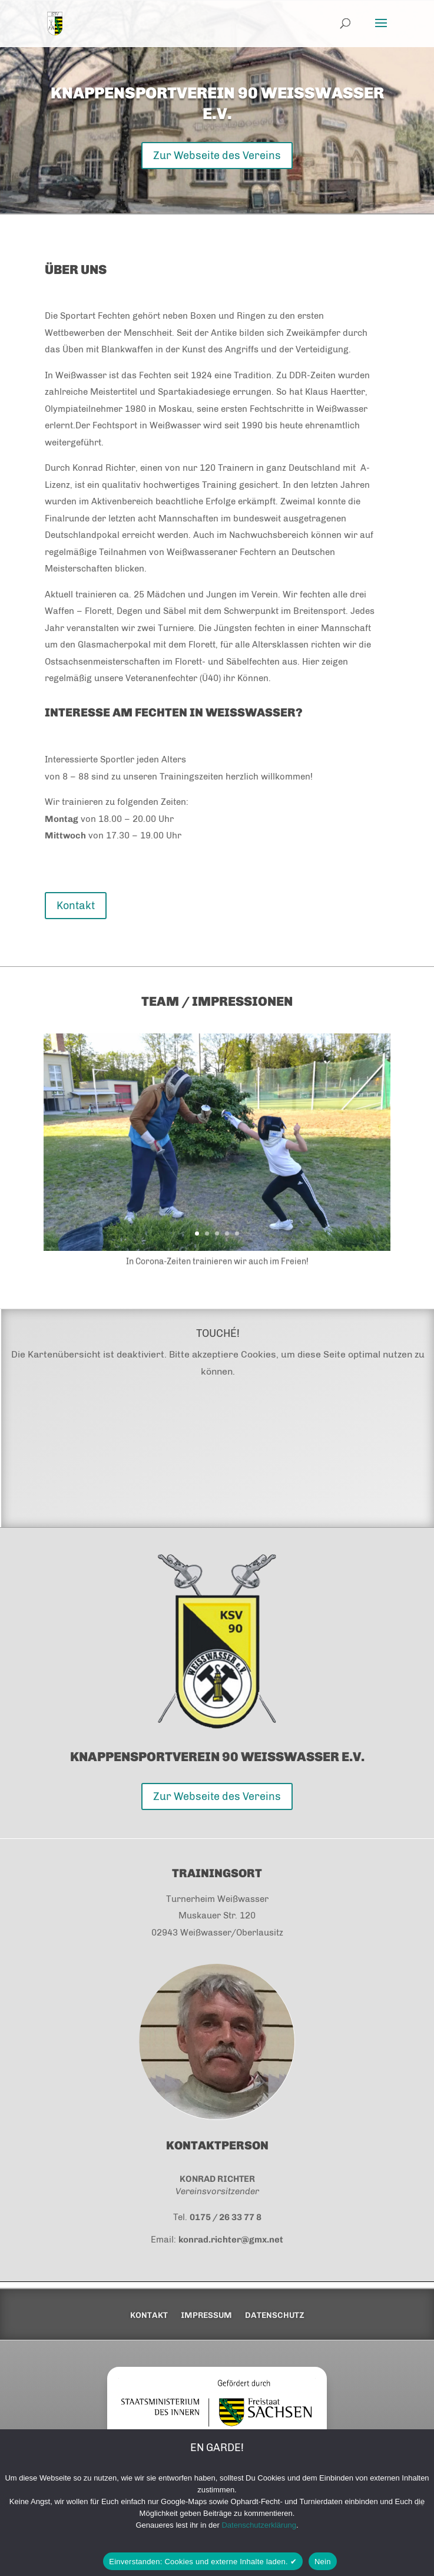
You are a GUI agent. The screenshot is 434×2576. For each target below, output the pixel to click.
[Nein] (419, 2502)
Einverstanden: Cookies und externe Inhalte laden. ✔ (203, 2561)
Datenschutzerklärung (258, 2525)
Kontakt (76, 905)
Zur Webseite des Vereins (217, 155)
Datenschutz (274, 2315)
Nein (322, 2561)
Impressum (206, 2315)
